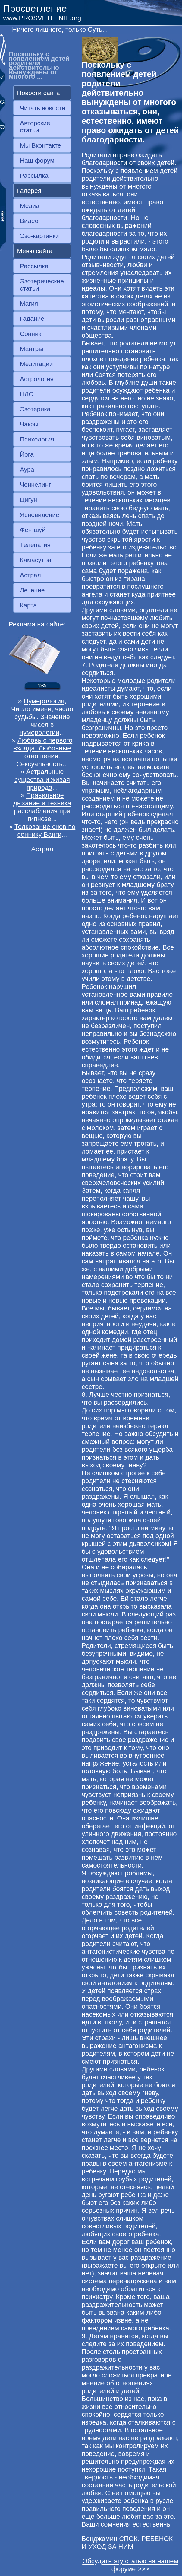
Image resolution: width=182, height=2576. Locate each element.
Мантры (31, 348)
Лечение (32, 590)
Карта (28, 605)
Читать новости (42, 107)
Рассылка (34, 175)
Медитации (36, 363)
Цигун (28, 499)
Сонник (30, 333)
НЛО (26, 393)
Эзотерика (35, 409)
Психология (37, 439)
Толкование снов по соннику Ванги (44, 830)
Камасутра (35, 559)
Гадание (32, 318)
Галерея (29, 190)
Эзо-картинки (39, 235)
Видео (29, 220)
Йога (27, 454)
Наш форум (37, 160)
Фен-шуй (33, 529)
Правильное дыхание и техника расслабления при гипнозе (42, 807)
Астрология (37, 378)
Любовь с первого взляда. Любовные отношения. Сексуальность (43, 752)
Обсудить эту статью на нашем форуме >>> (130, 2565)
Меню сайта (35, 250)
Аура (27, 469)
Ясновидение (39, 514)
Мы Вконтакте (40, 145)
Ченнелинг (35, 484)
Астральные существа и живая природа (42, 779)
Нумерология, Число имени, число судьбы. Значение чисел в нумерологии (42, 716)
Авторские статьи (35, 126)
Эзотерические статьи (42, 285)
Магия (29, 303)
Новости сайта (38, 92)
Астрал (30, 575)
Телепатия (35, 544)
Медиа (29, 205)
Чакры (29, 424)
